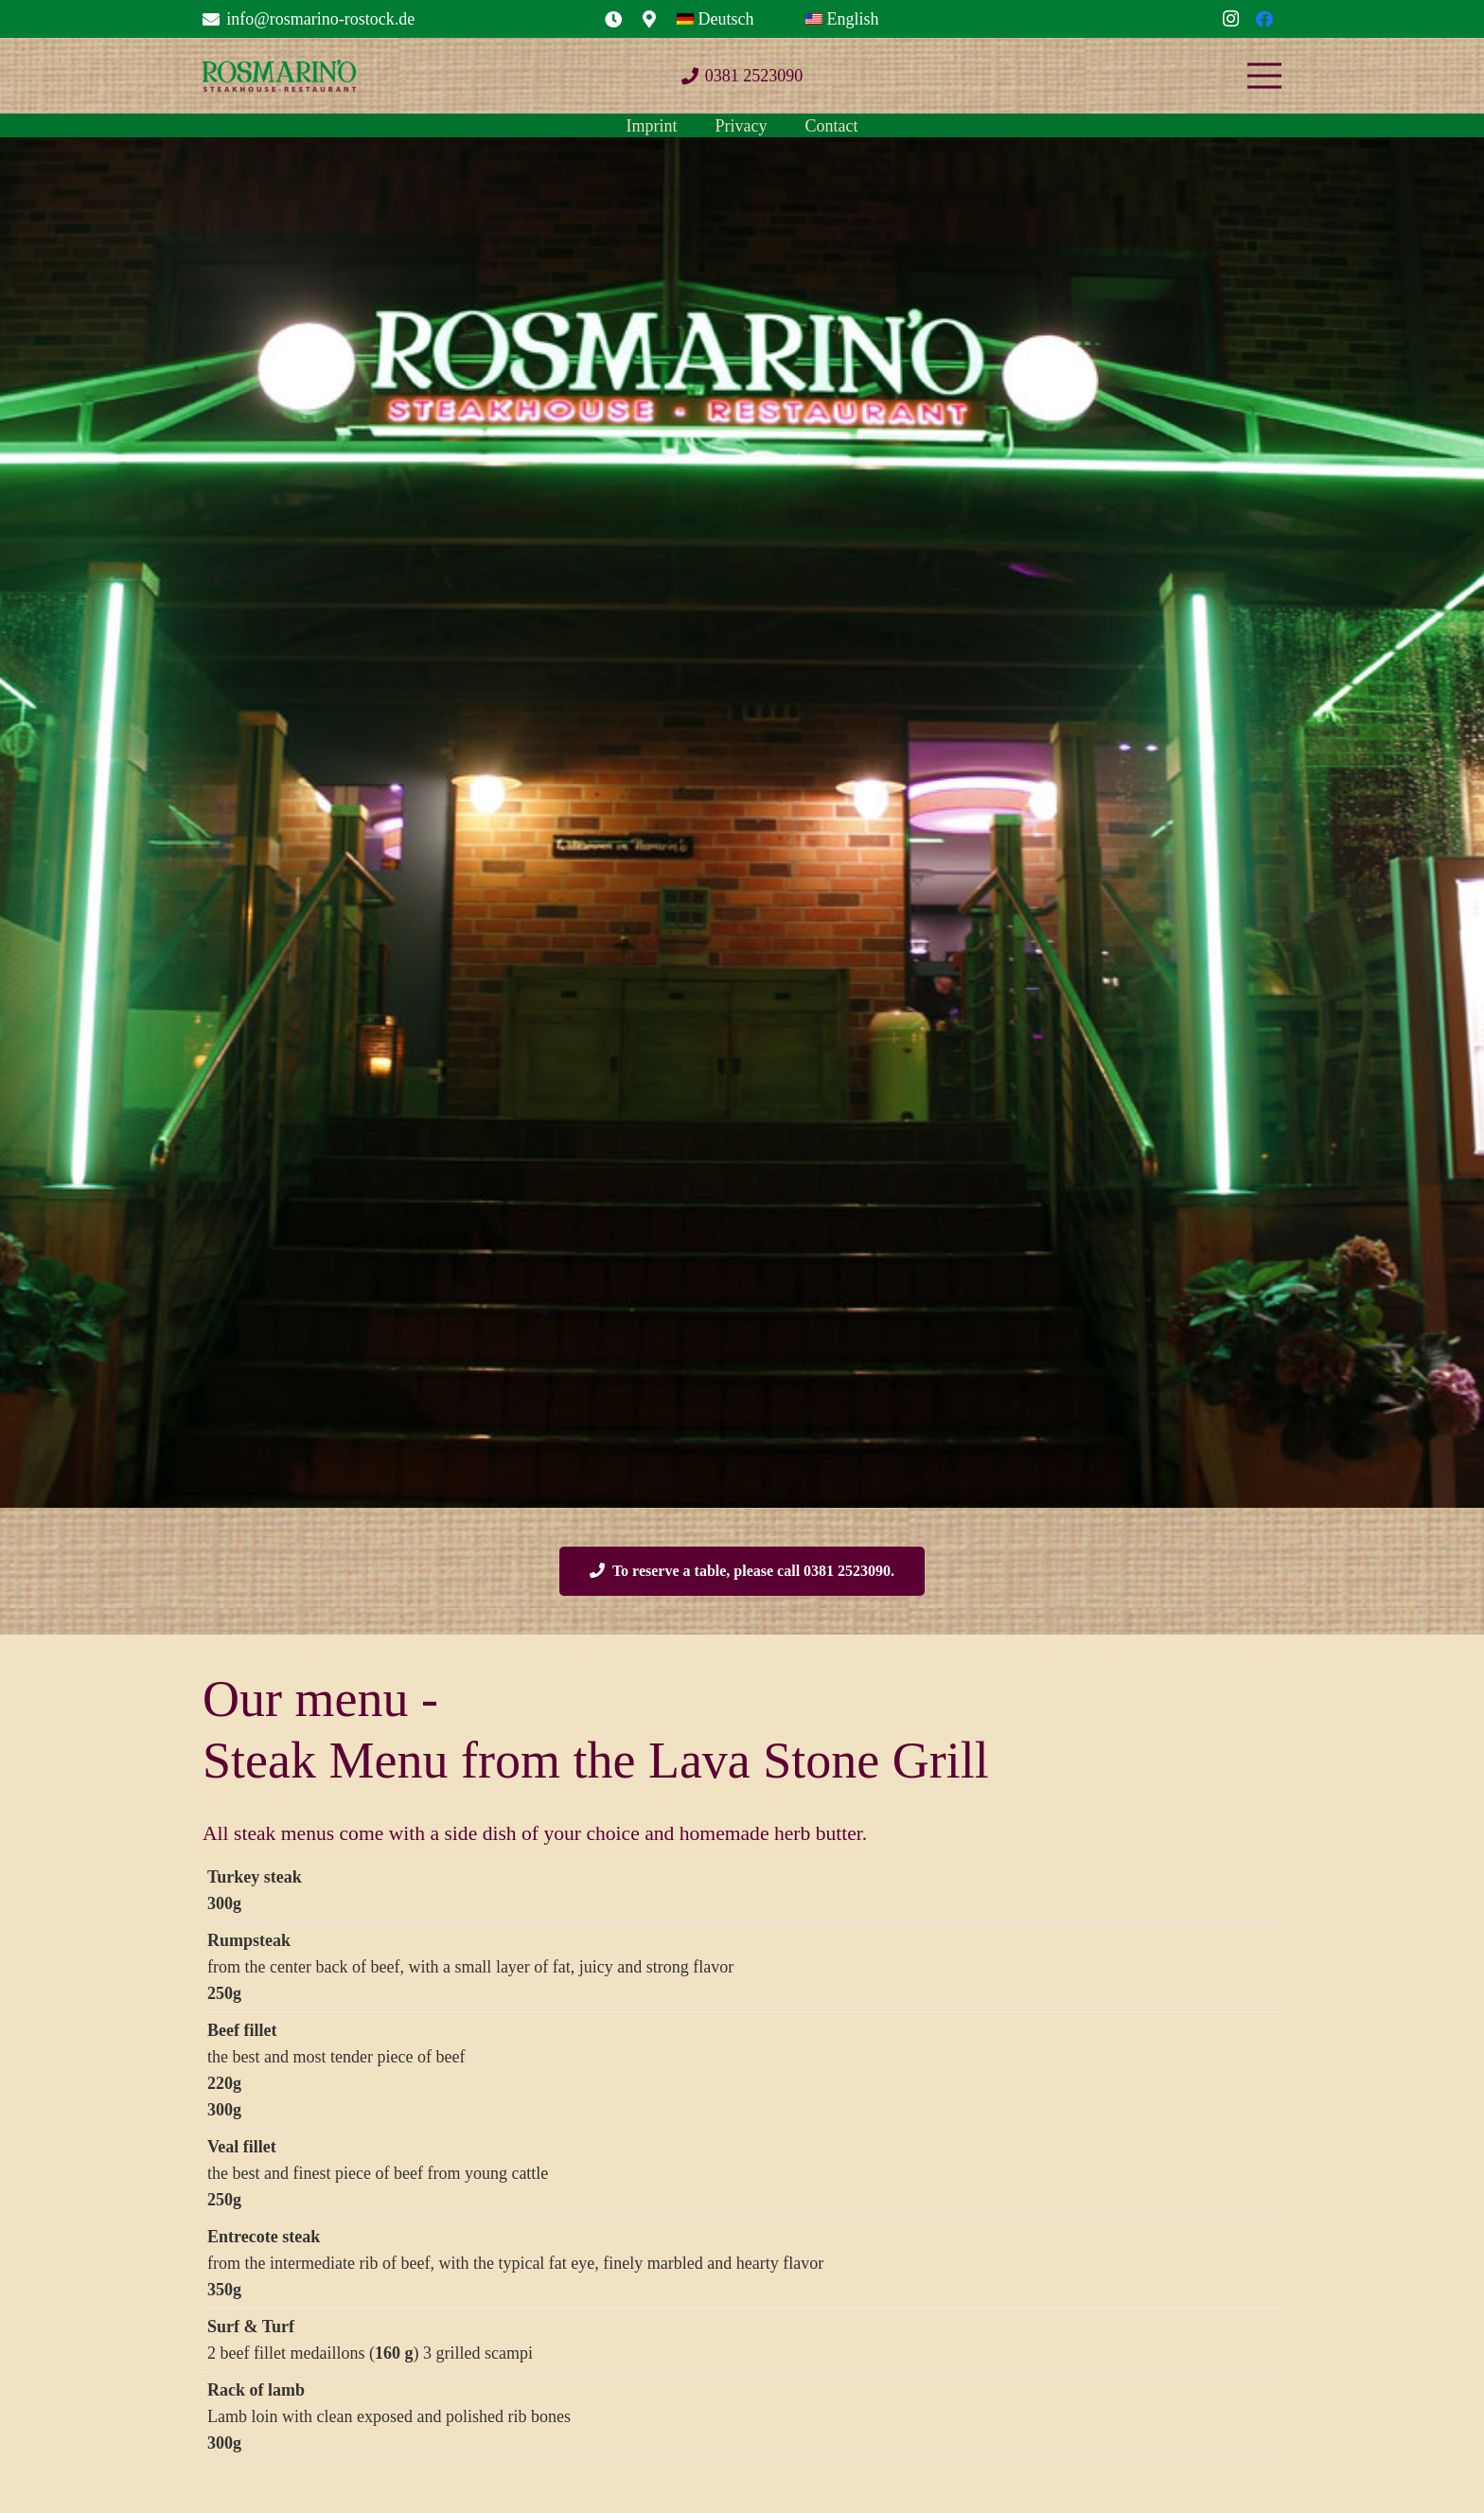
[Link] (613, 18)
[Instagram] (1230, 19)
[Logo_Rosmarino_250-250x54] (279, 76)
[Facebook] (1264, 19)
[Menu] (1265, 75)
